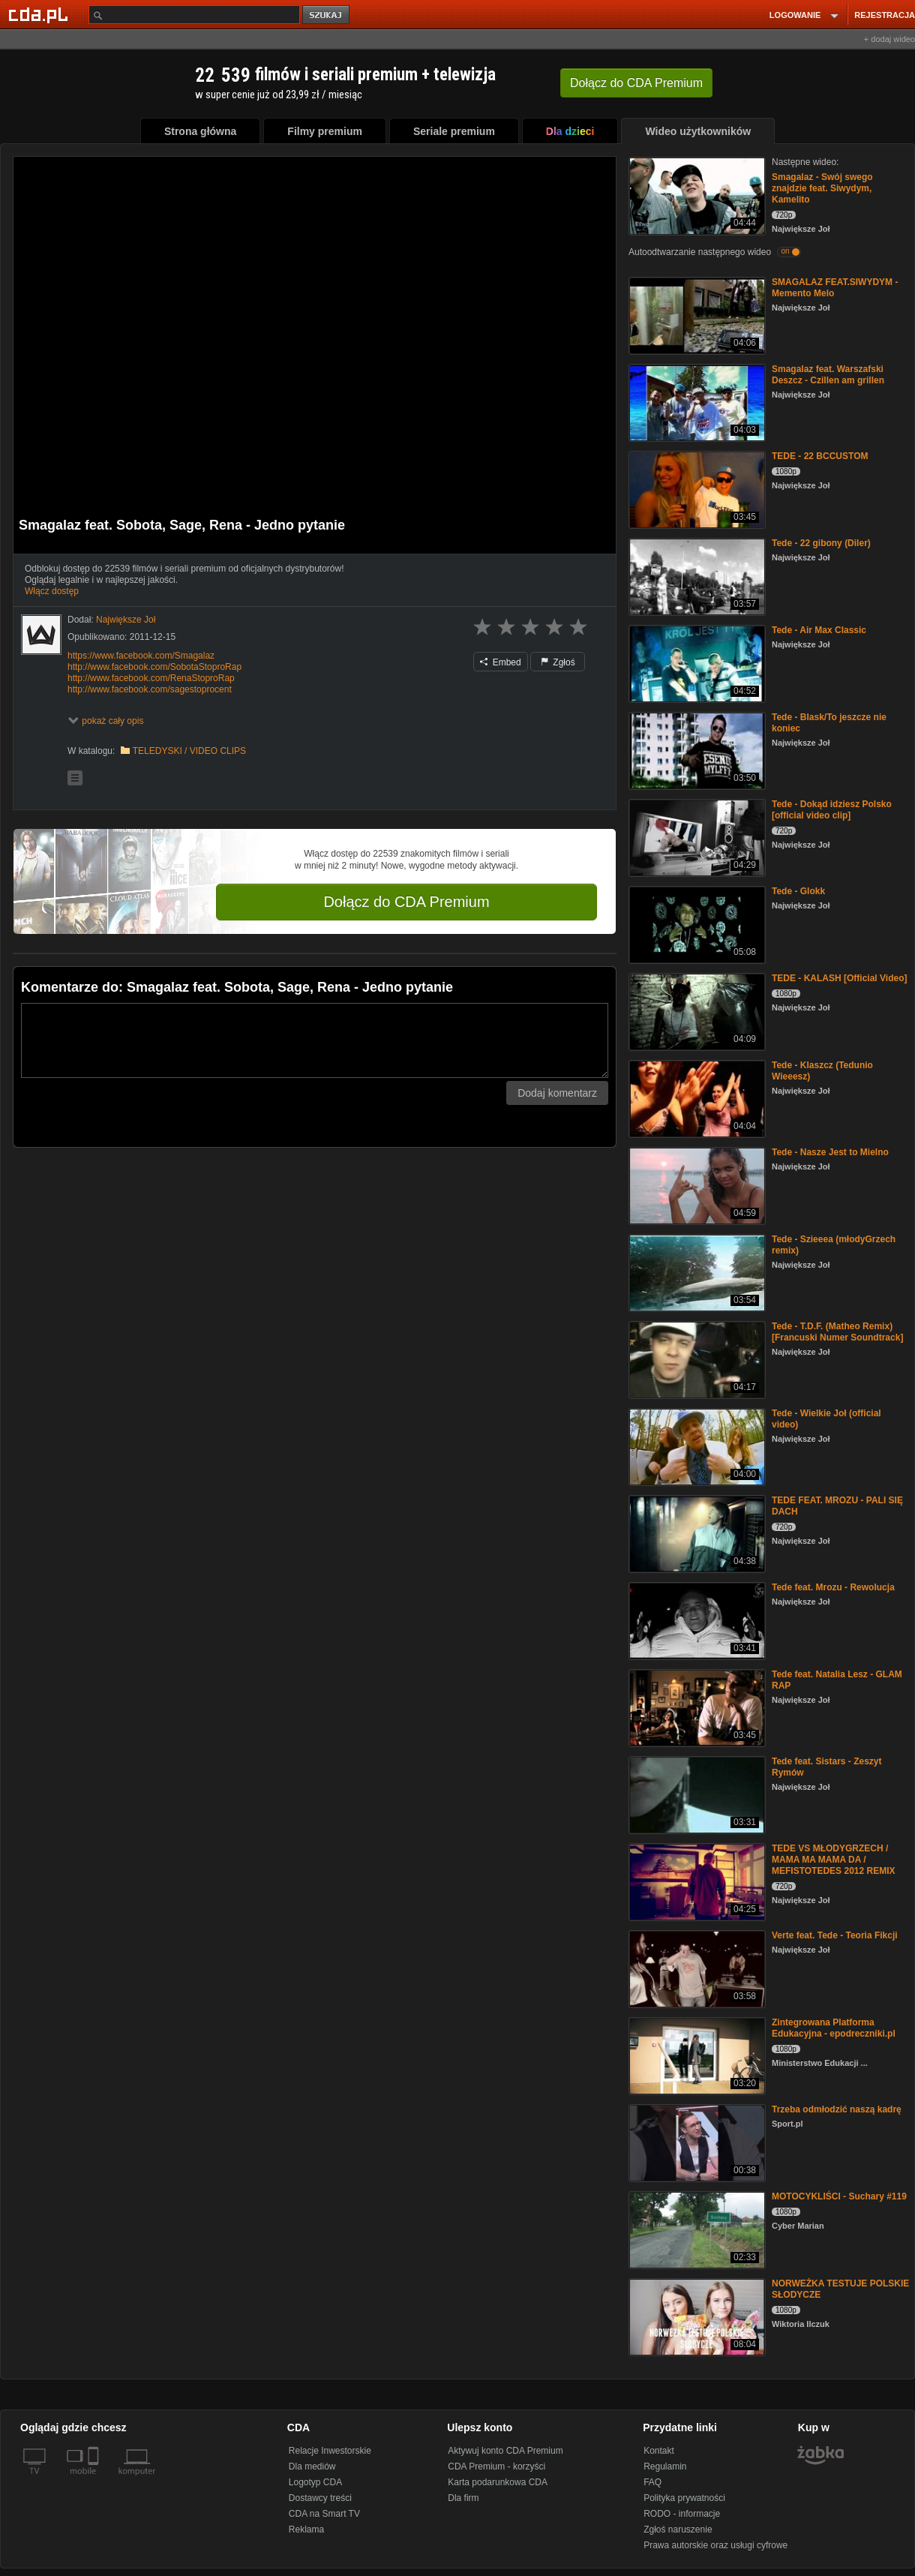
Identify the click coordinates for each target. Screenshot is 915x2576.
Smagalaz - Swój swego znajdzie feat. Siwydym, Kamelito (822, 188)
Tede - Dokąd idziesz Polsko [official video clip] (832, 810)
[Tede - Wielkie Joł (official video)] (695, 1446)
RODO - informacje (682, 2513)
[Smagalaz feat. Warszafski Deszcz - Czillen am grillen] (695, 402)
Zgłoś (558, 662)
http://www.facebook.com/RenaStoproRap (151, 678)
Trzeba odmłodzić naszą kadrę (837, 2109)
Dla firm (463, 2498)
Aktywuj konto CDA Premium (505, 2450)
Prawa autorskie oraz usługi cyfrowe (716, 2545)
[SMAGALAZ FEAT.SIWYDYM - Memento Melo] (695, 315)
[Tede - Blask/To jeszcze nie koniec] (695, 750)
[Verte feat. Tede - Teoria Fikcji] (695, 1968)
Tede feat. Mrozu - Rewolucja (833, 1587)
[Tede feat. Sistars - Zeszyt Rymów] (695, 1794)
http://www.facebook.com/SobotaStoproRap (155, 667)
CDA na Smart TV (324, 2513)
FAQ (653, 2482)
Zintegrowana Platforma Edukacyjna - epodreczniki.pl (834, 2028)
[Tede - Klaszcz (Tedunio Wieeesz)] (695, 1098)
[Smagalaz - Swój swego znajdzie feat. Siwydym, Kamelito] (695, 195)
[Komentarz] (314, 1040)
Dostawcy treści (320, 2498)
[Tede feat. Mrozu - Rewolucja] (695, 1620)
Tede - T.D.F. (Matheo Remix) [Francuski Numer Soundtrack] (837, 1332)
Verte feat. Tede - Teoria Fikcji (835, 1935)
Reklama (306, 2529)
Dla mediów (312, 2466)
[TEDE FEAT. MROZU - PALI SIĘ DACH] (695, 1533)
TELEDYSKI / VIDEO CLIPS (189, 751)
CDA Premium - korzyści (496, 2466)
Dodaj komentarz (557, 1093)
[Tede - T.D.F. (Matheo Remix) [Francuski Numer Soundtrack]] (695, 1359)
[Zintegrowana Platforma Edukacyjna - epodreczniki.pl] (695, 2055)
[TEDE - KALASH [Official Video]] (695, 1011)
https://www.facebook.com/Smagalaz (141, 655)
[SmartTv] (94, 2480)
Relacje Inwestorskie (330, 2450)
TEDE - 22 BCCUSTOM (820, 456)
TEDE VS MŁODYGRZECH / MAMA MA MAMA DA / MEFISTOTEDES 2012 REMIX (834, 1859)
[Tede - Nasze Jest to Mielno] (695, 1185)
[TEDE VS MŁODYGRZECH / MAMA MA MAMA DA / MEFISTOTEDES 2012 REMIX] (695, 1881)
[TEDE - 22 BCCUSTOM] (695, 489)
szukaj (327, 15)
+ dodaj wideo (889, 39)
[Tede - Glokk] (695, 924)
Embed (500, 662)
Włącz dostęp (52, 591)
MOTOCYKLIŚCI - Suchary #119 (839, 2196)
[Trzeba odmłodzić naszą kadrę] (695, 2142)
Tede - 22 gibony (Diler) (821, 543)
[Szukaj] (194, 14)
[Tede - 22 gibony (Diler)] (695, 576)
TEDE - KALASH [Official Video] (839, 978)
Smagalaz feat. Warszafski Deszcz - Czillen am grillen (828, 375)
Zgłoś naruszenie (678, 2529)
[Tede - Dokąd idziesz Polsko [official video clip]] (695, 837)
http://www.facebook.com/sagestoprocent (150, 689)
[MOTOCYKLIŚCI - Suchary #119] (695, 2229)
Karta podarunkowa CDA (498, 2482)
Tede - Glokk (798, 891)
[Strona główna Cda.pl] (40, 14)
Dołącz (636, 83)
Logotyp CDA (315, 2482)
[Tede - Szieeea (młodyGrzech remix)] (695, 1272)
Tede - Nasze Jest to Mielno (830, 1152)
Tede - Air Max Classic (819, 630)
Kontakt (659, 2450)
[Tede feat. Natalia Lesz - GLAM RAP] (695, 1707)
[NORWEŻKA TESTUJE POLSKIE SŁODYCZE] (695, 2316)
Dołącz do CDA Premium (406, 901)
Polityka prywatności (684, 2498)
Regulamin (665, 2466)
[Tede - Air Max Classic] (695, 663)
